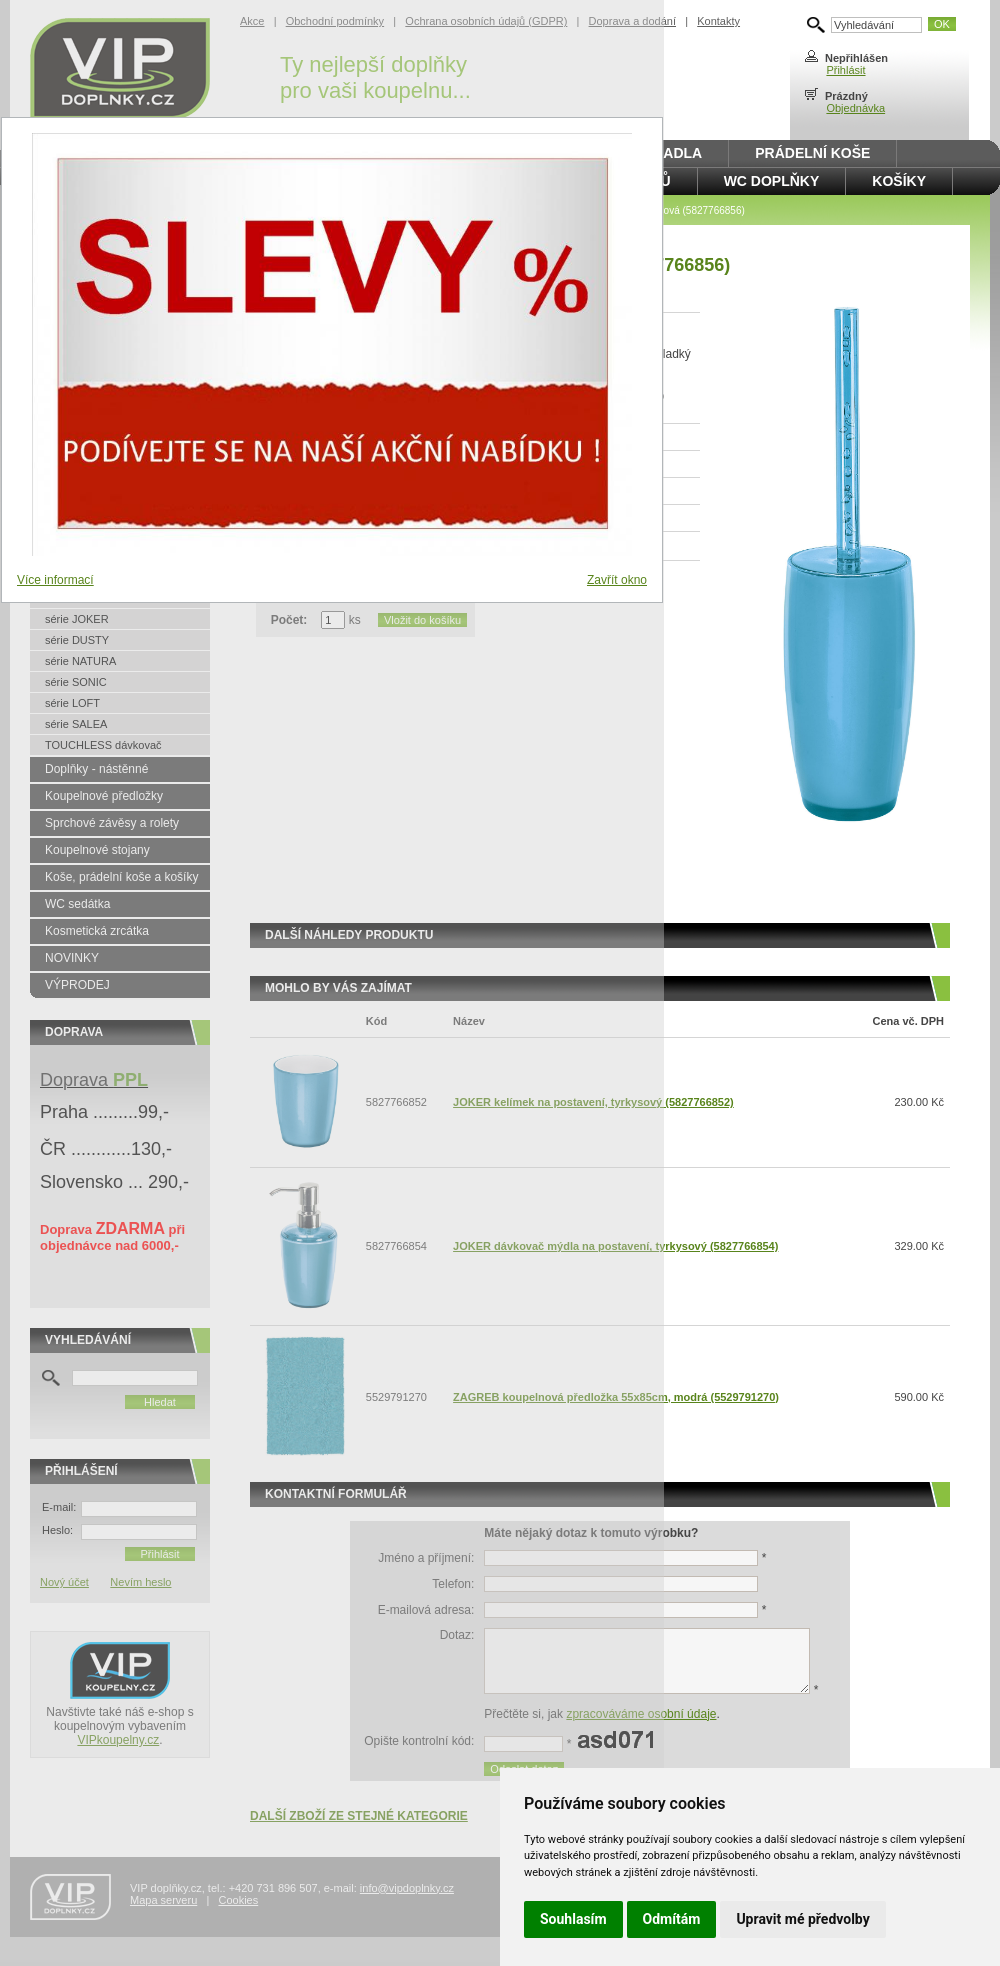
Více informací (55, 580)
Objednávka (855, 108)
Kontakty (718, 21)
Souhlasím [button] (573, 1919)
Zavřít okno (617, 580)
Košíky (899, 181)
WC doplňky (772, 181)
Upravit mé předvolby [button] (802, 1919)
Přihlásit (845, 70)
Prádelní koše (812, 153)
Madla (677, 153)
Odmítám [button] (672, 1919)
